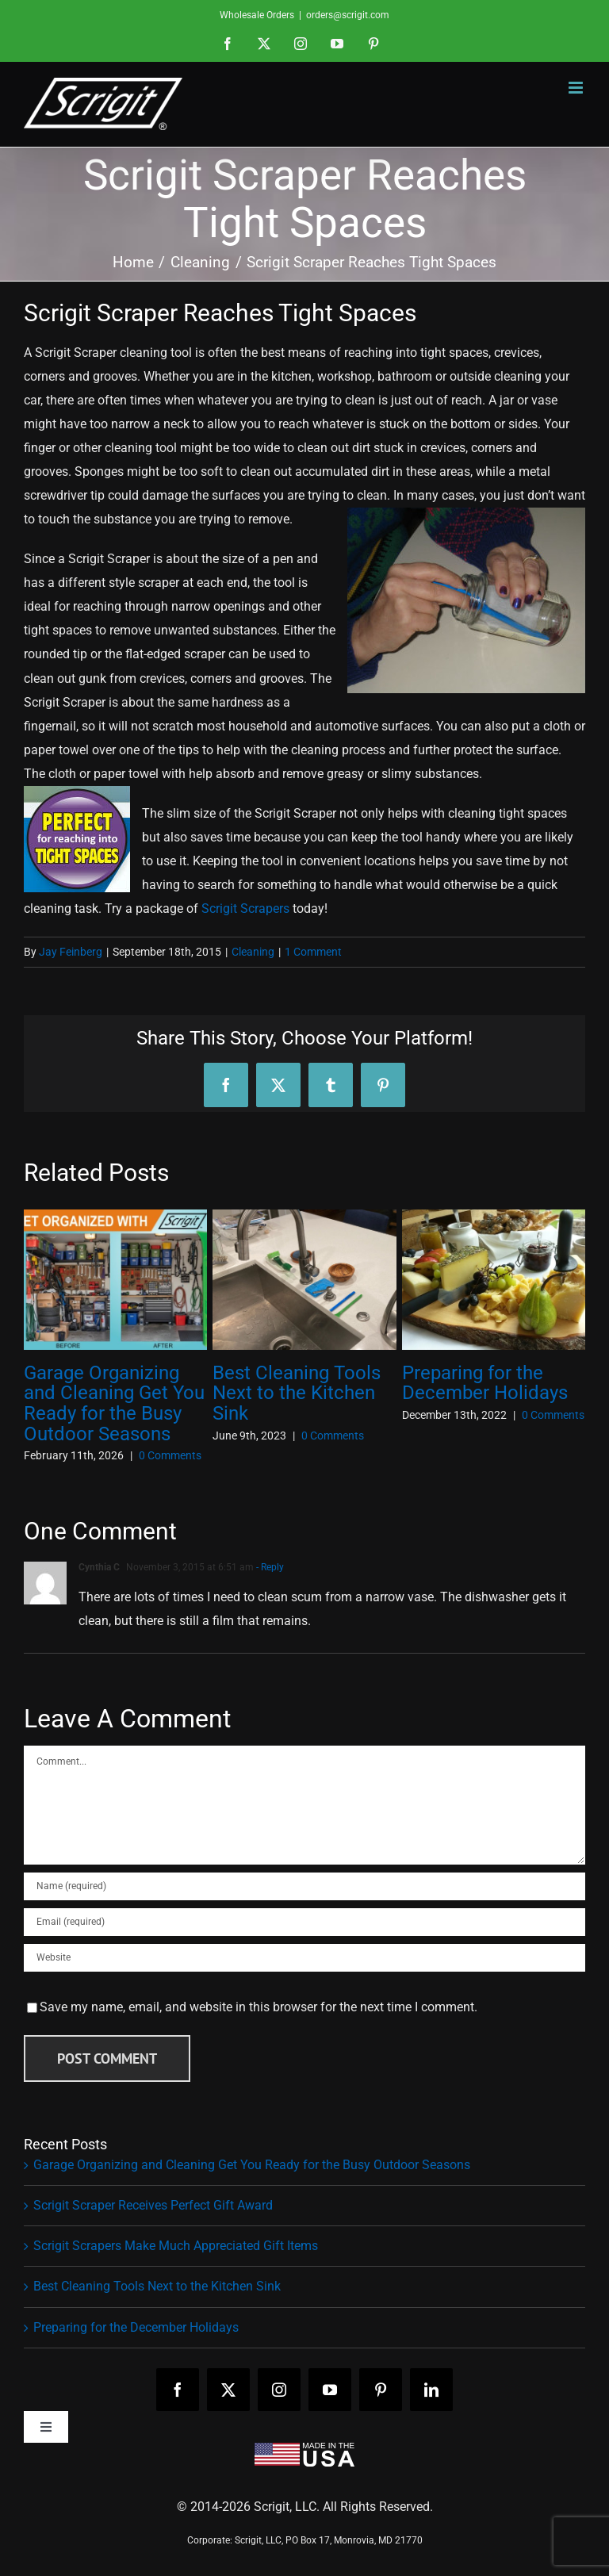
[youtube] (329, 2389)
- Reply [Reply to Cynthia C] (269, 1567)
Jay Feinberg (70, 951)
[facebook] (177, 2389)
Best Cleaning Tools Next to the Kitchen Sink (297, 1393)
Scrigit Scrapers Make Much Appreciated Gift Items (175, 2245)
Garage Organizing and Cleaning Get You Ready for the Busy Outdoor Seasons (114, 1404)
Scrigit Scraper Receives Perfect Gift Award (153, 2205)
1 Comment (313, 951)
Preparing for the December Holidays (485, 1383)
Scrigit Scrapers (245, 908)
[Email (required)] (304, 1922)
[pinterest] (380, 2389)
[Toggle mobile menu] (577, 87)
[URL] (304, 1958)
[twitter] (228, 2389)
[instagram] (279, 2389)
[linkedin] (431, 2389)
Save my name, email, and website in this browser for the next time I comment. (258, 2006)
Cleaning (253, 951)
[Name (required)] (304, 1886)
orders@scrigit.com (347, 15)
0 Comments (170, 1455)
